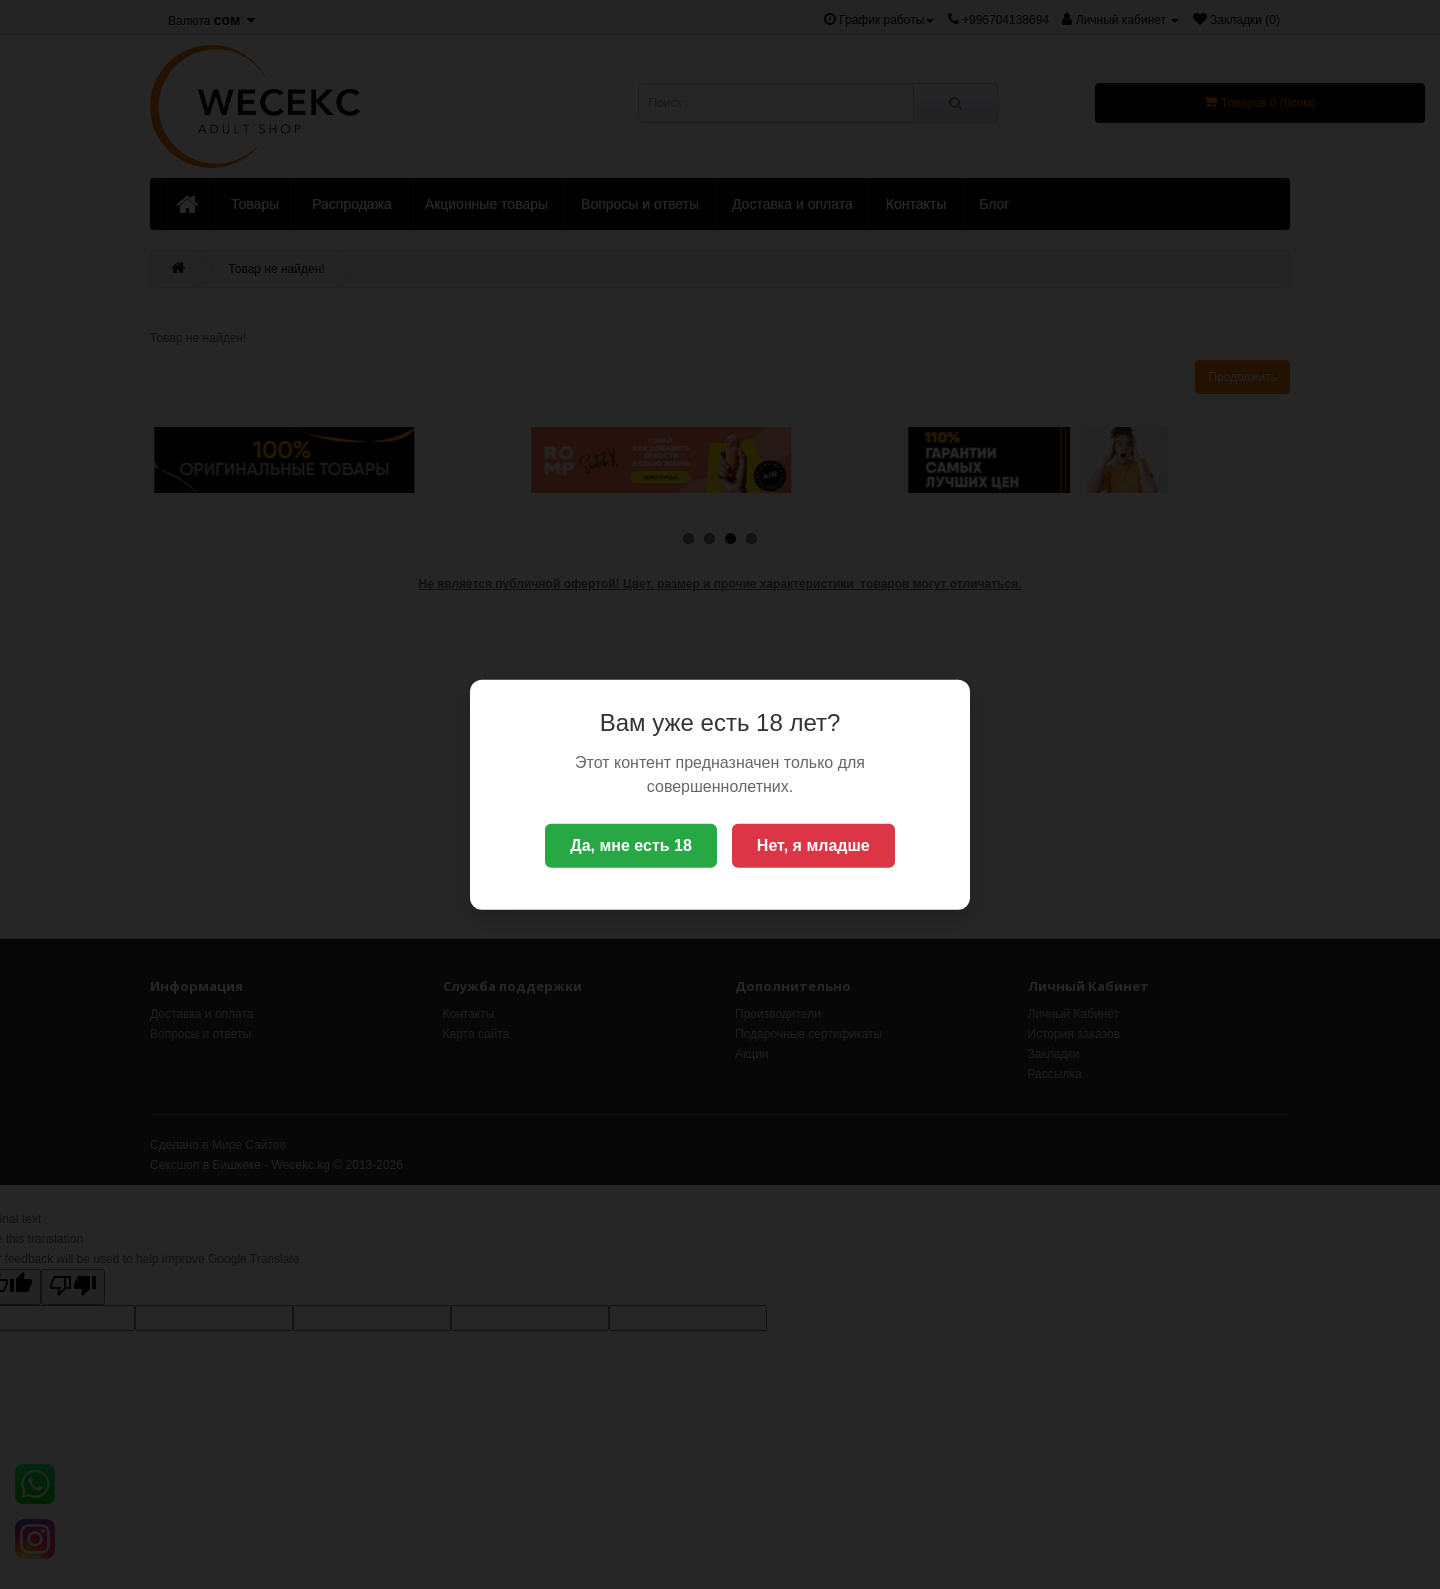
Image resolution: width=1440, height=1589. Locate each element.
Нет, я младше (813, 845)
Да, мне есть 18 (631, 845)
